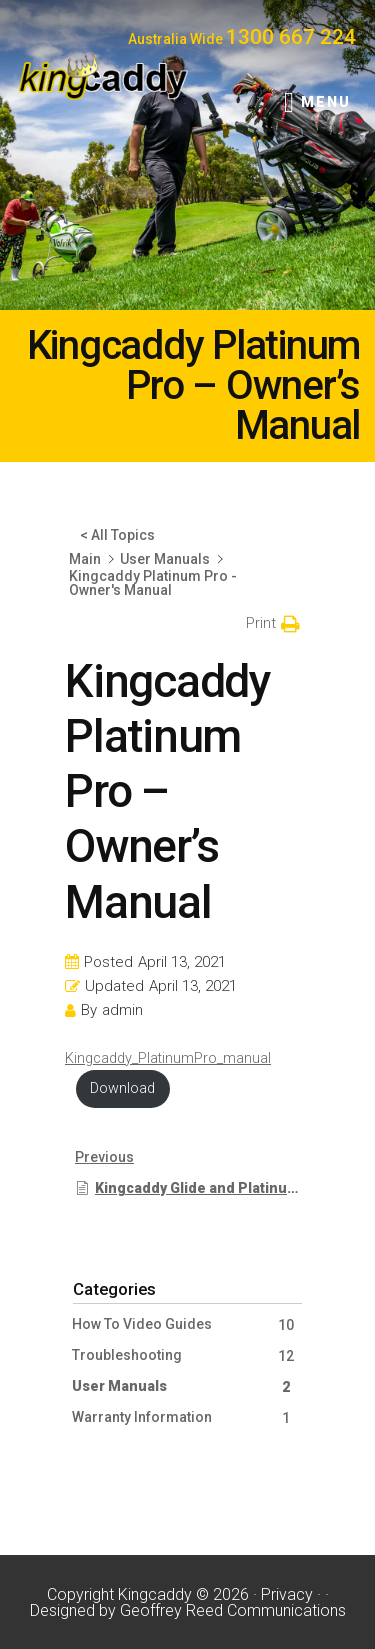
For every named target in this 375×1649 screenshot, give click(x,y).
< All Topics (117, 535)
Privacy (287, 1594)
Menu (326, 102)
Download (122, 1088)
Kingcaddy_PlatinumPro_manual (168, 1058)
